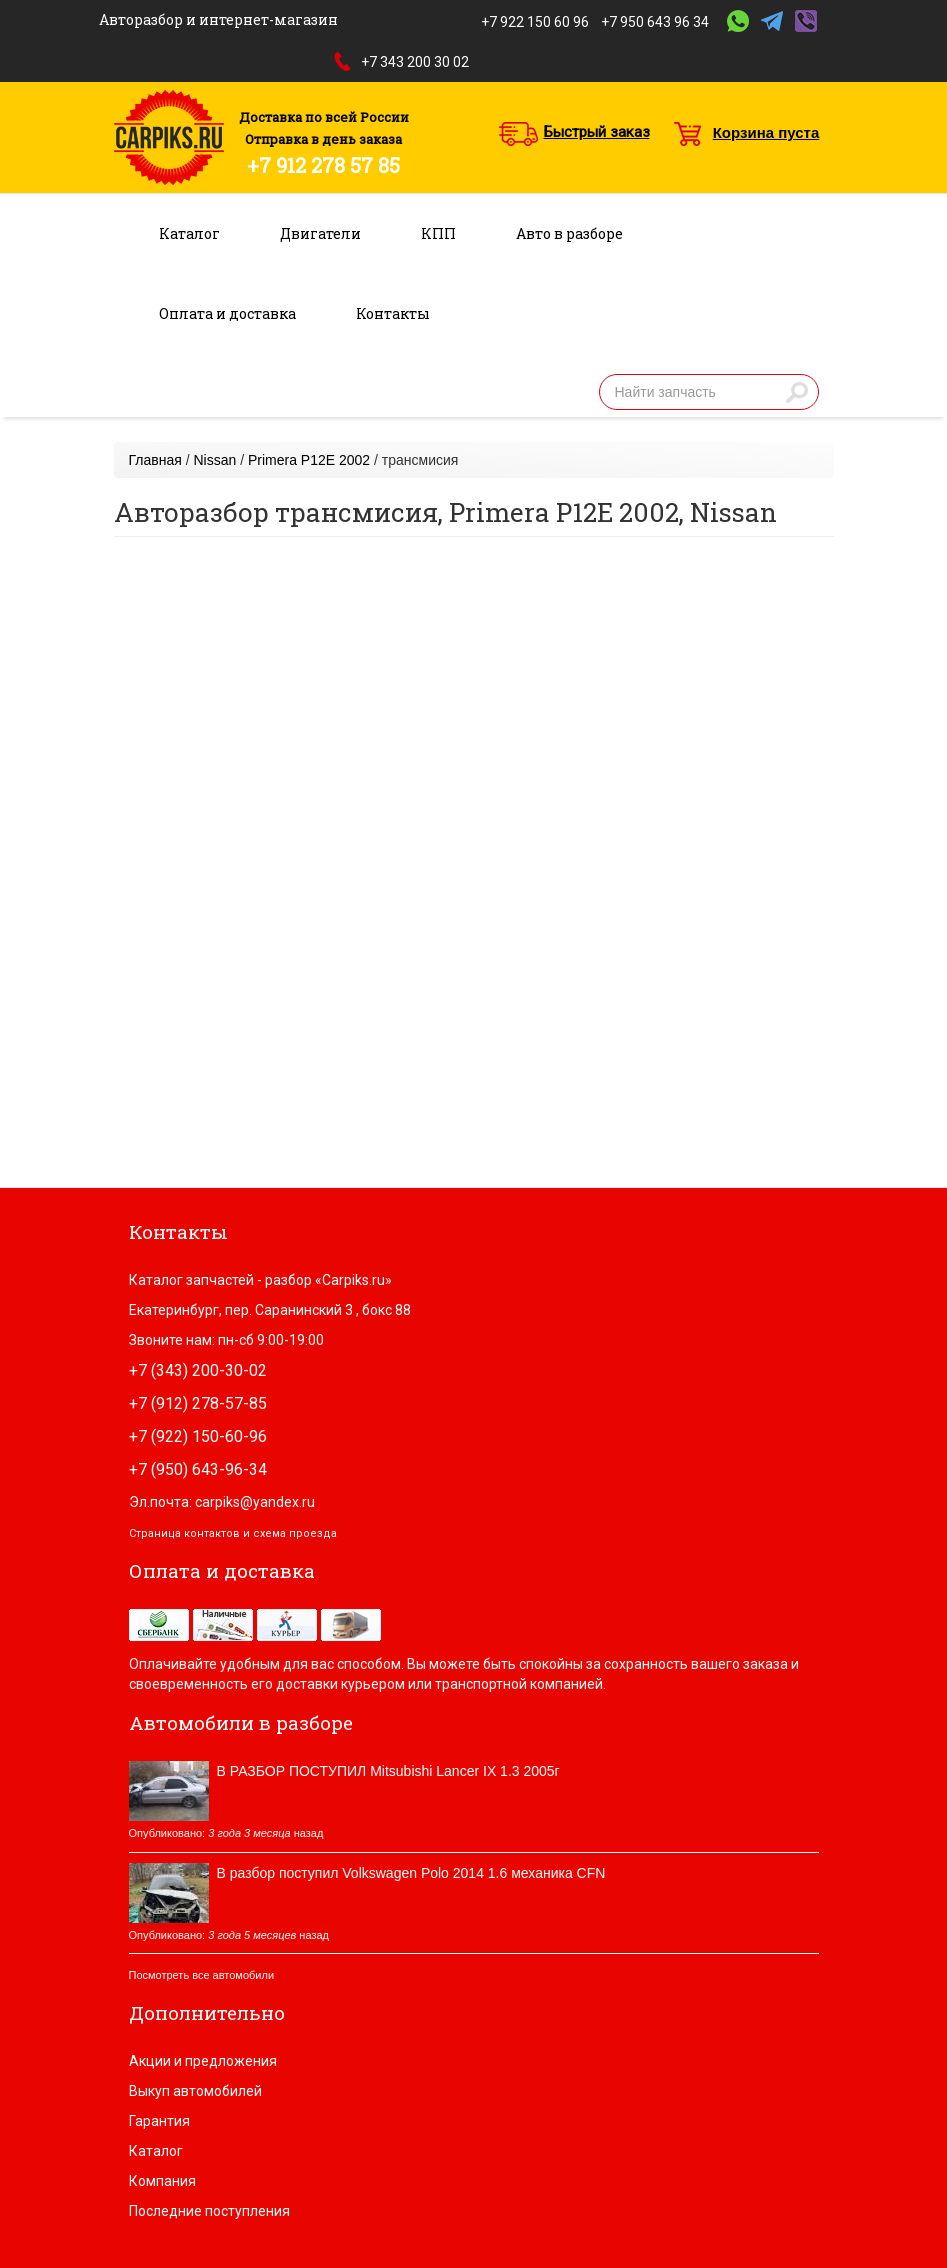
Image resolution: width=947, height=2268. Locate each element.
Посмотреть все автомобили (202, 1975)
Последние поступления (209, 2211)
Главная (155, 460)
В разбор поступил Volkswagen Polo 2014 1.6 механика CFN (411, 1873)
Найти (797, 392)
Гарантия (159, 2121)
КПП (438, 233)
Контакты (393, 313)
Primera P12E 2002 (309, 460)
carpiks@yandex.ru (255, 1502)
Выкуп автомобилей (195, 2091)
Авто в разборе (569, 233)
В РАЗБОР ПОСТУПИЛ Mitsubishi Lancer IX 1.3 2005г (388, 1771)
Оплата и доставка (227, 313)
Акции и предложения (203, 2061)
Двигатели (320, 233)
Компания (162, 2181)
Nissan (214, 460)
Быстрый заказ (597, 132)
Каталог (189, 233)
